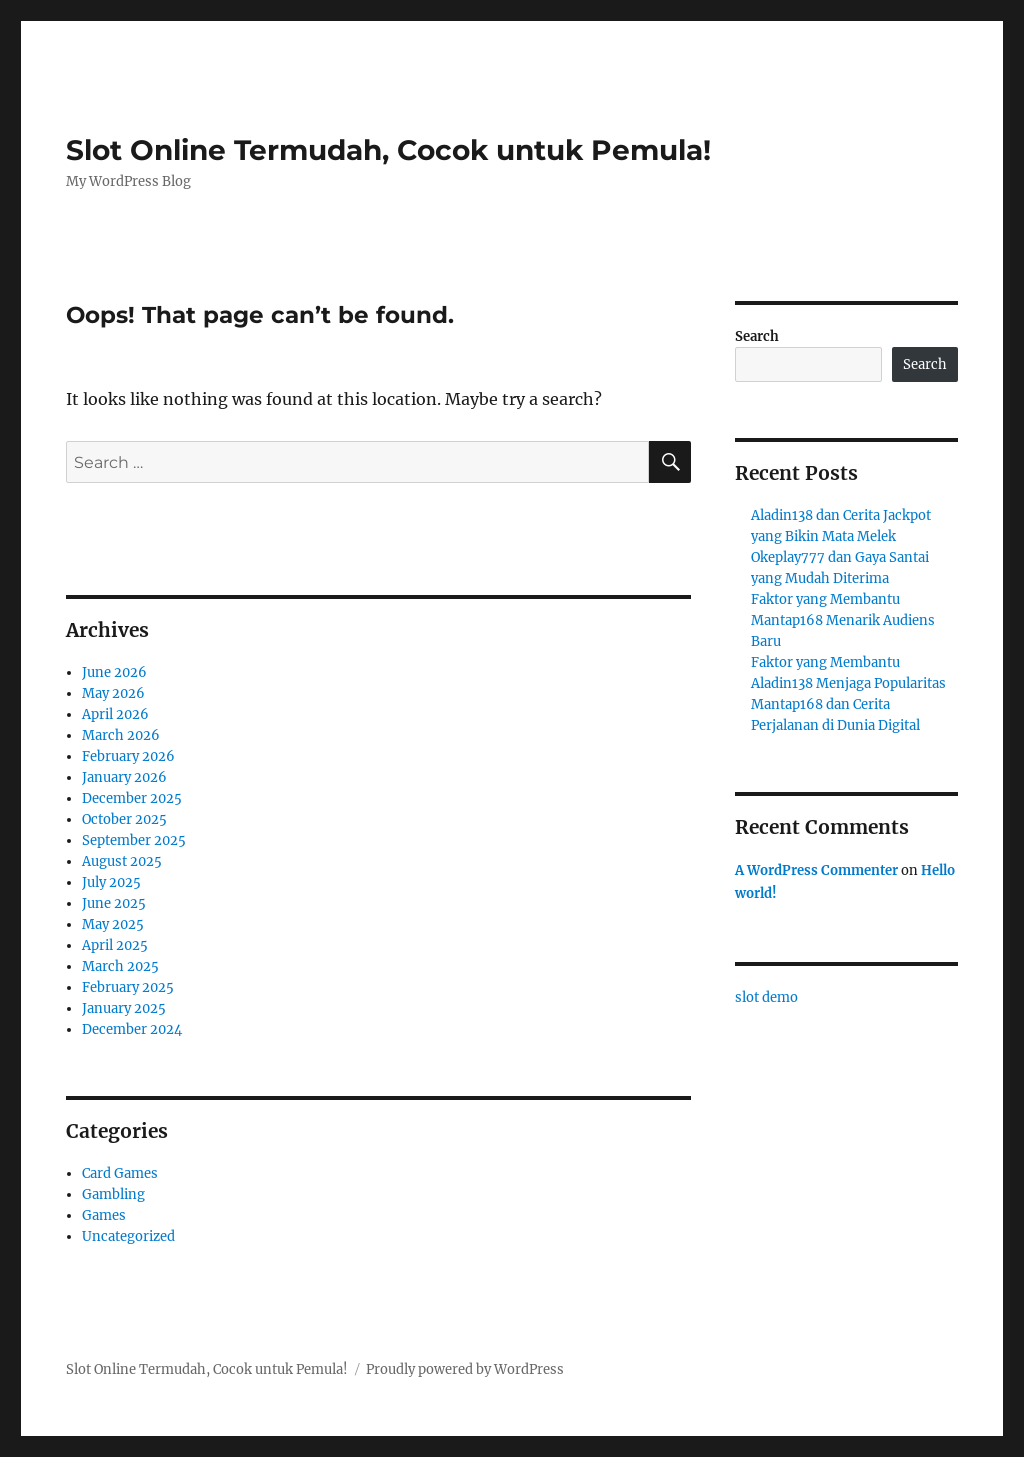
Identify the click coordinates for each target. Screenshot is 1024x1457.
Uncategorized (128, 1236)
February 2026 (128, 756)
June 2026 (114, 672)
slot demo (766, 997)
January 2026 (124, 777)
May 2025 (113, 924)
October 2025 (124, 819)
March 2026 (121, 735)
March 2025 (120, 966)
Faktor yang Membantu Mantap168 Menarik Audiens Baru (843, 620)
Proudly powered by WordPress (465, 1369)
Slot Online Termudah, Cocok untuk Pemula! (388, 150)
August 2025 (122, 861)
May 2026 (113, 693)
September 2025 (134, 840)
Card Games (120, 1173)
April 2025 (115, 945)
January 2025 (124, 1008)
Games (104, 1215)
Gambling (113, 1194)
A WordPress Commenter (816, 870)
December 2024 (132, 1029)
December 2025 (132, 798)
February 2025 (128, 987)
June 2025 (114, 903)
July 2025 (111, 882)
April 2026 (115, 714)
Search (757, 336)
